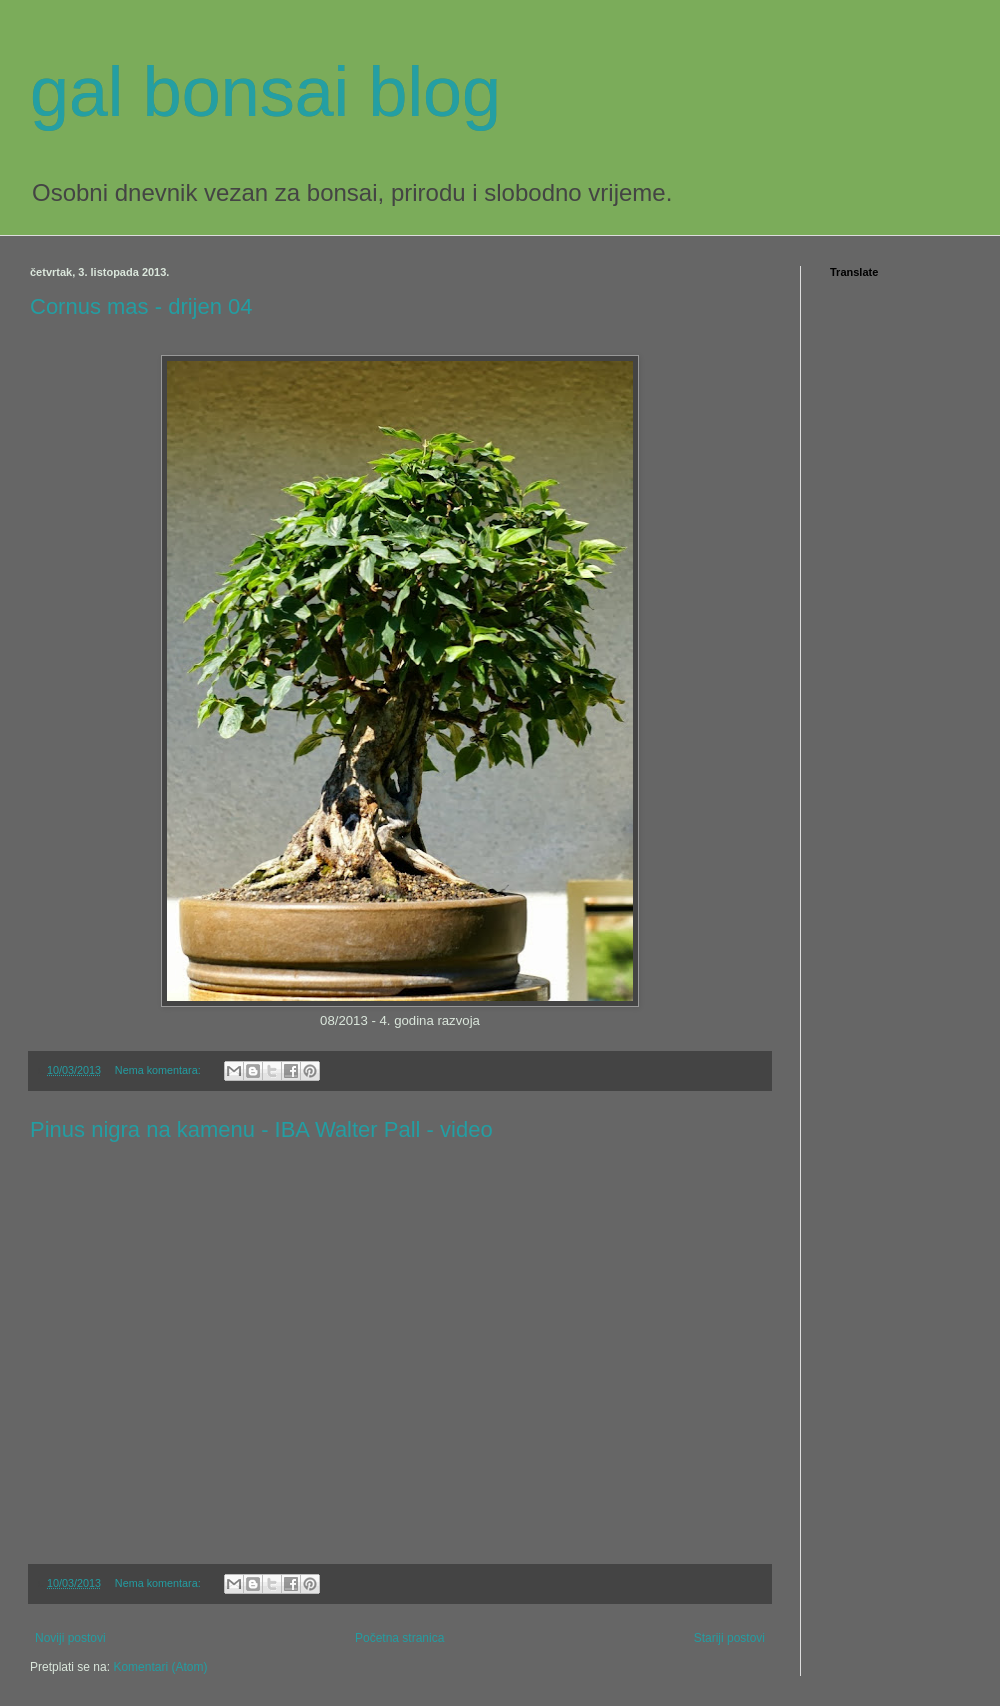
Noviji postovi (70, 1638)
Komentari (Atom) (160, 1667)
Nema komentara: (159, 1070)
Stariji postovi (729, 1638)
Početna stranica (399, 1638)
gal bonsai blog (265, 92)
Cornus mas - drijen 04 (141, 306)
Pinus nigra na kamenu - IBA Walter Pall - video (261, 1129)
